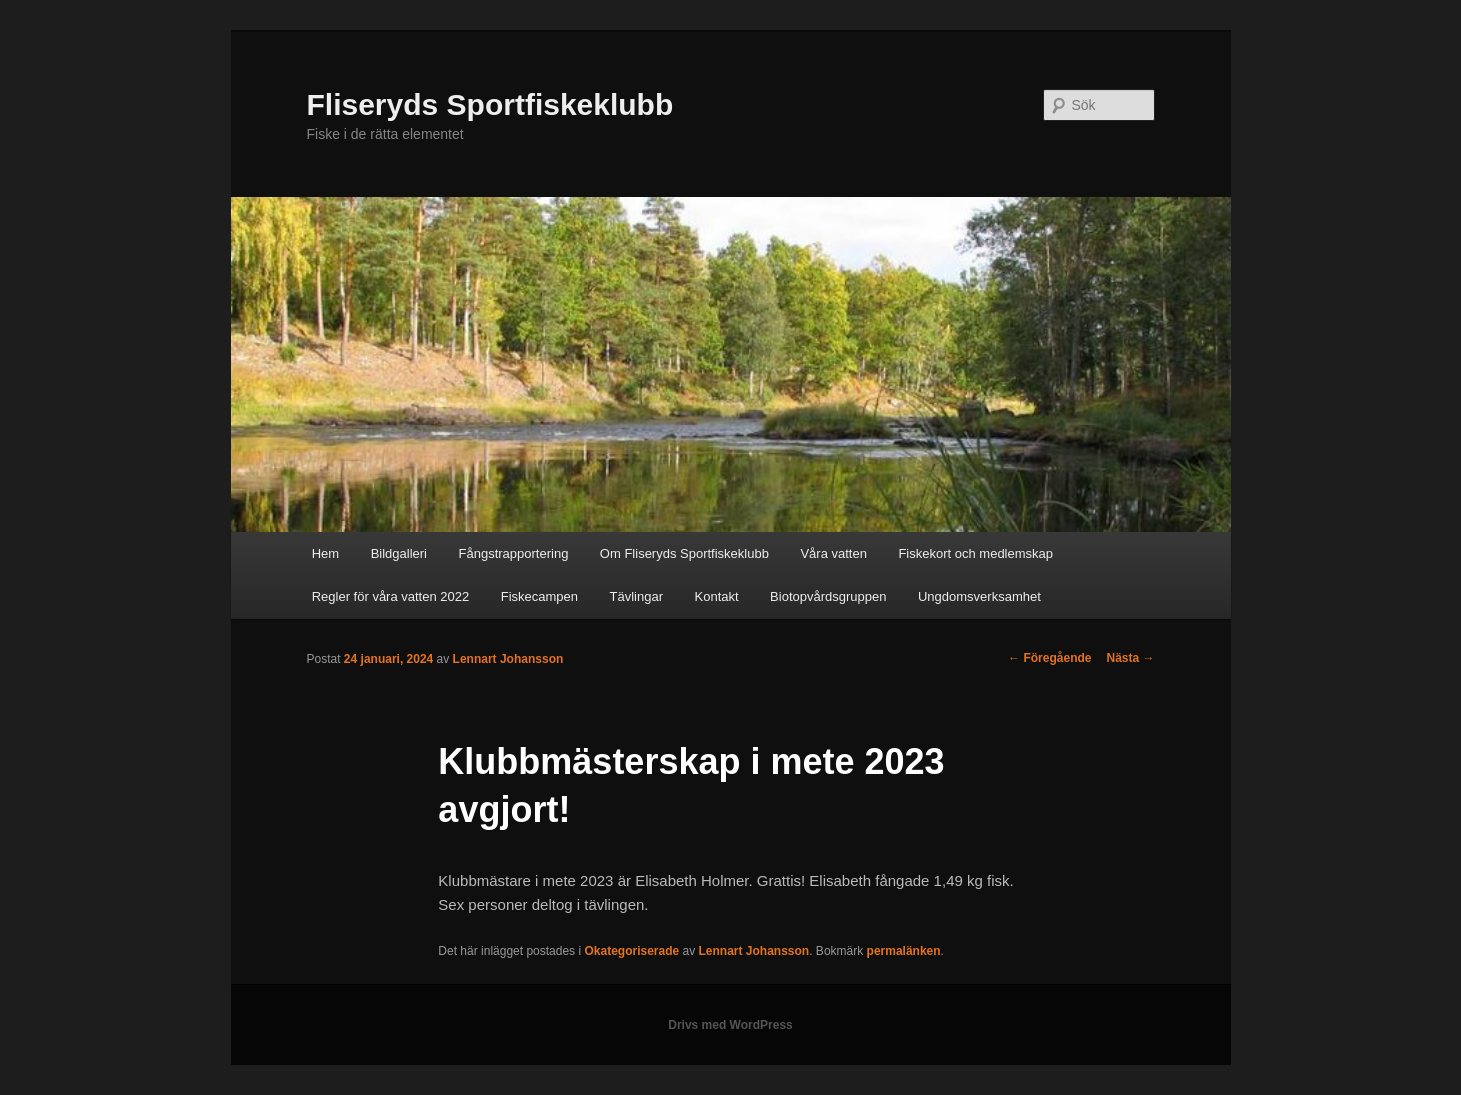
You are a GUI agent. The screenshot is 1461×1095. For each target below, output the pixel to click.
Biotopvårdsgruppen (828, 596)
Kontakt (717, 596)
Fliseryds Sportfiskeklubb (490, 104)
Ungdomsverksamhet (979, 596)
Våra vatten (833, 553)
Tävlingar (636, 596)
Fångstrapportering (514, 553)
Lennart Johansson (508, 659)
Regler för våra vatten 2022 (391, 596)
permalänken (904, 951)
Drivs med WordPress (730, 1025)
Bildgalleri (399, 553)
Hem (325, 553)
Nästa (1130, 658)
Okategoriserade (631, 951)
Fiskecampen (539, 596)
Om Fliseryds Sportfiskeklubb (684, 553)
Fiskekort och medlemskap (975, 553)
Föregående (1049, 658)
